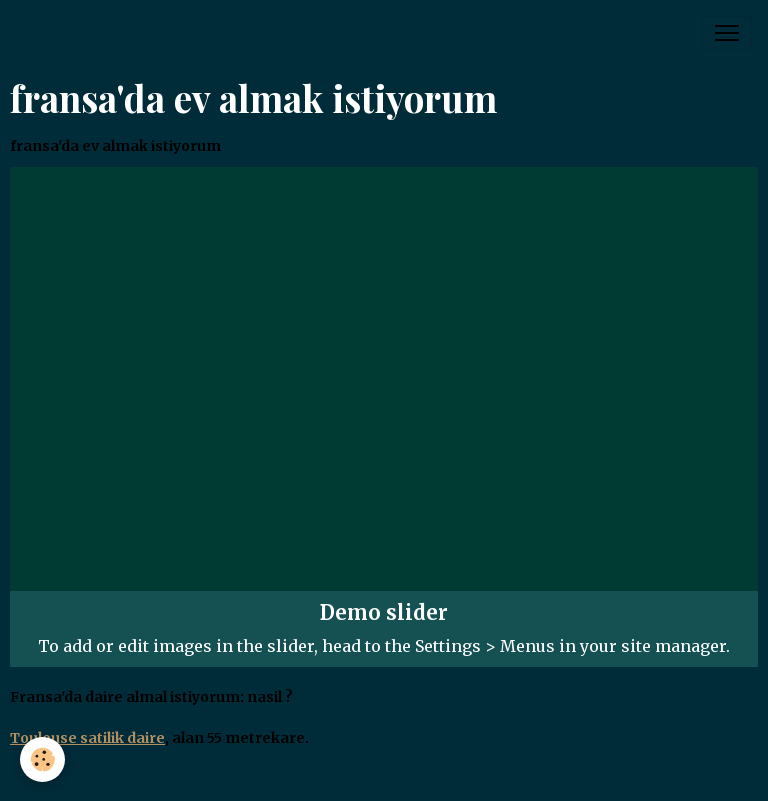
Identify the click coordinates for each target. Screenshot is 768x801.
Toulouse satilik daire (87, 738)
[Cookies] (42, 759)
